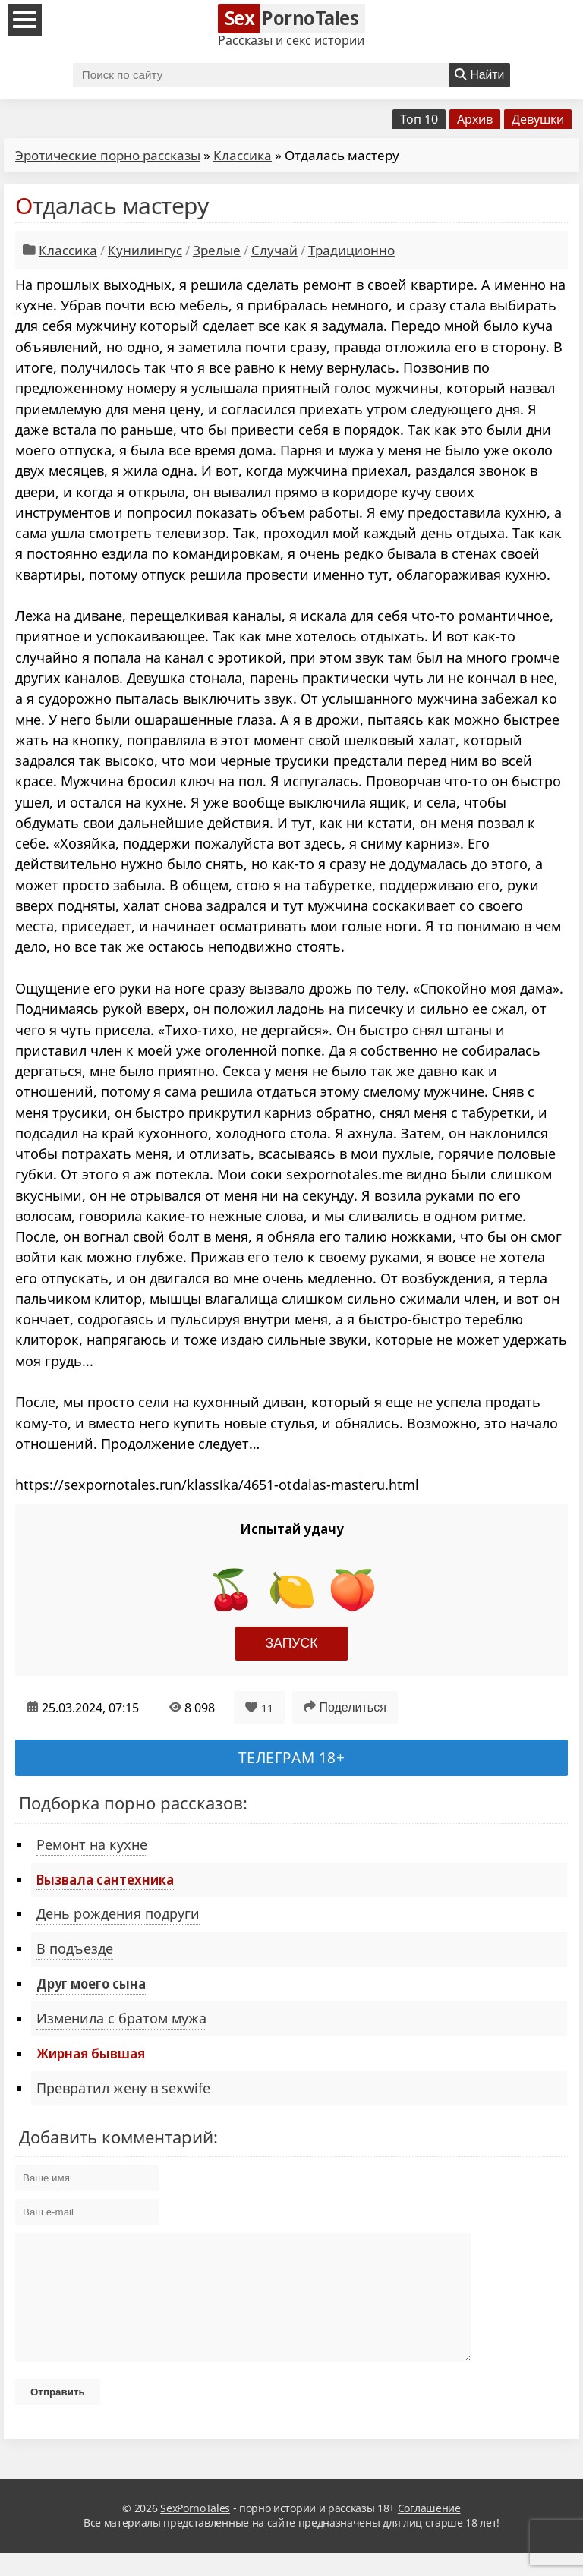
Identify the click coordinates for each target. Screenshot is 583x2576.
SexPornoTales (195, 2531)
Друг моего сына (91, 1983)
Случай (274, 250)
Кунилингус (145, 250)
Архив (475, 119)
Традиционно (351, 250)
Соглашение (429, 2531)
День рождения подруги (118, 1913)
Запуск (292, 1643)
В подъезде (74, 1948)
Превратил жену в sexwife (123, 2088)
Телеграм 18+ (291, 1757)
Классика (242, 155)
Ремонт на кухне (91, 1844)
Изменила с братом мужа (121, 2018)
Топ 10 (419, 119)
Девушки (538, 119)
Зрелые (217, 250)
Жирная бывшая (90, 2053)
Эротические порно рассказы (107, 155)
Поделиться (345, 1706)
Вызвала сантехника (105, 1879)
